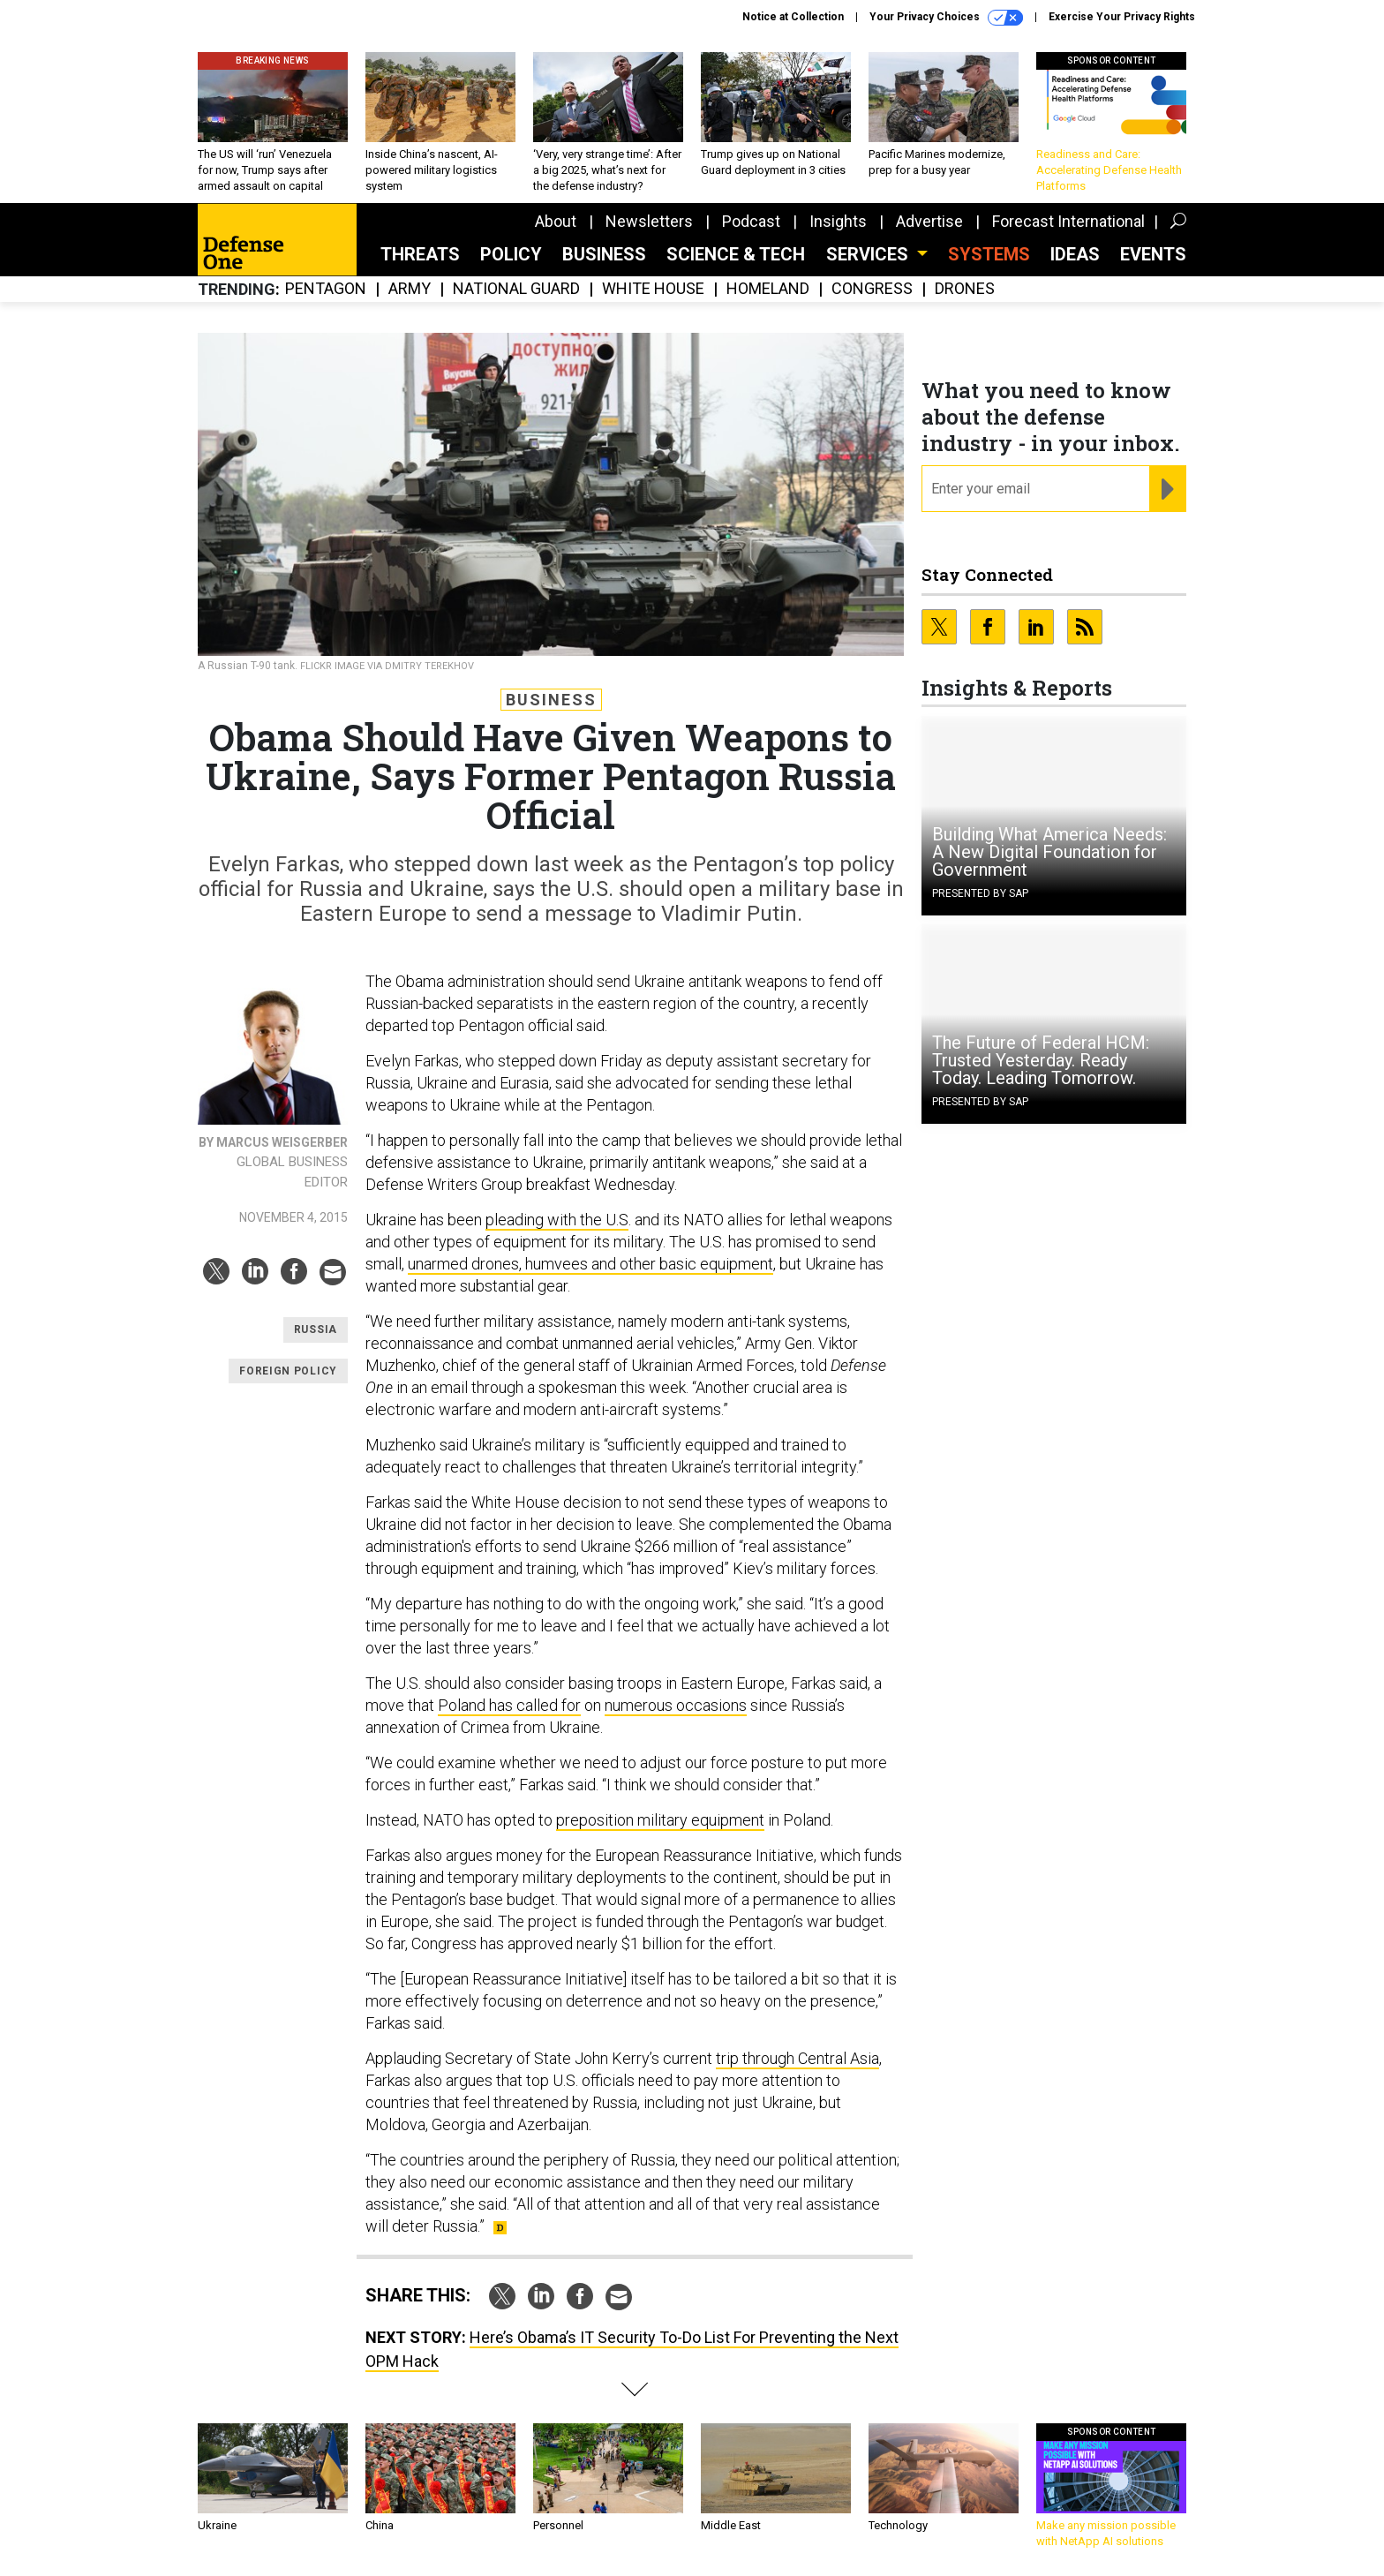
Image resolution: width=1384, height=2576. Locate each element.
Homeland (767, 289)
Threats (420, 254)
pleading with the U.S (556, 1219)
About (555, 221)
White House (653, 289)
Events (1153, 254)
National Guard (516, 289)
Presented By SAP (980, 893)
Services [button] (869, 254)
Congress (872, 289)
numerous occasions (676, 1705)
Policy (511, 254)
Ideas (1075, 254)
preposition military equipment (660, 1820)
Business (604, 254)
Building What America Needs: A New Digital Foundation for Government (1049, 852)
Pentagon (325, 289)
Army (409, 289)
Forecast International (1068, 221)
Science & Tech (735, 254)
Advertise (929, 221)
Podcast (751, 221)
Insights (838, 221)
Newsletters (649, 221)
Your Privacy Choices (946, 18)
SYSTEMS (989, 254)
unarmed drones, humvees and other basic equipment (590, 1263)
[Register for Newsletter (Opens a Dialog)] (1167, 489)
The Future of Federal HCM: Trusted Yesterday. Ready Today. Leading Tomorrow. (1040, 1060)
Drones (965, 289)
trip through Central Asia (797, 2058)
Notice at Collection (793, 17)
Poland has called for (509, 1705)
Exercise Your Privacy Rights (1122, 17)
